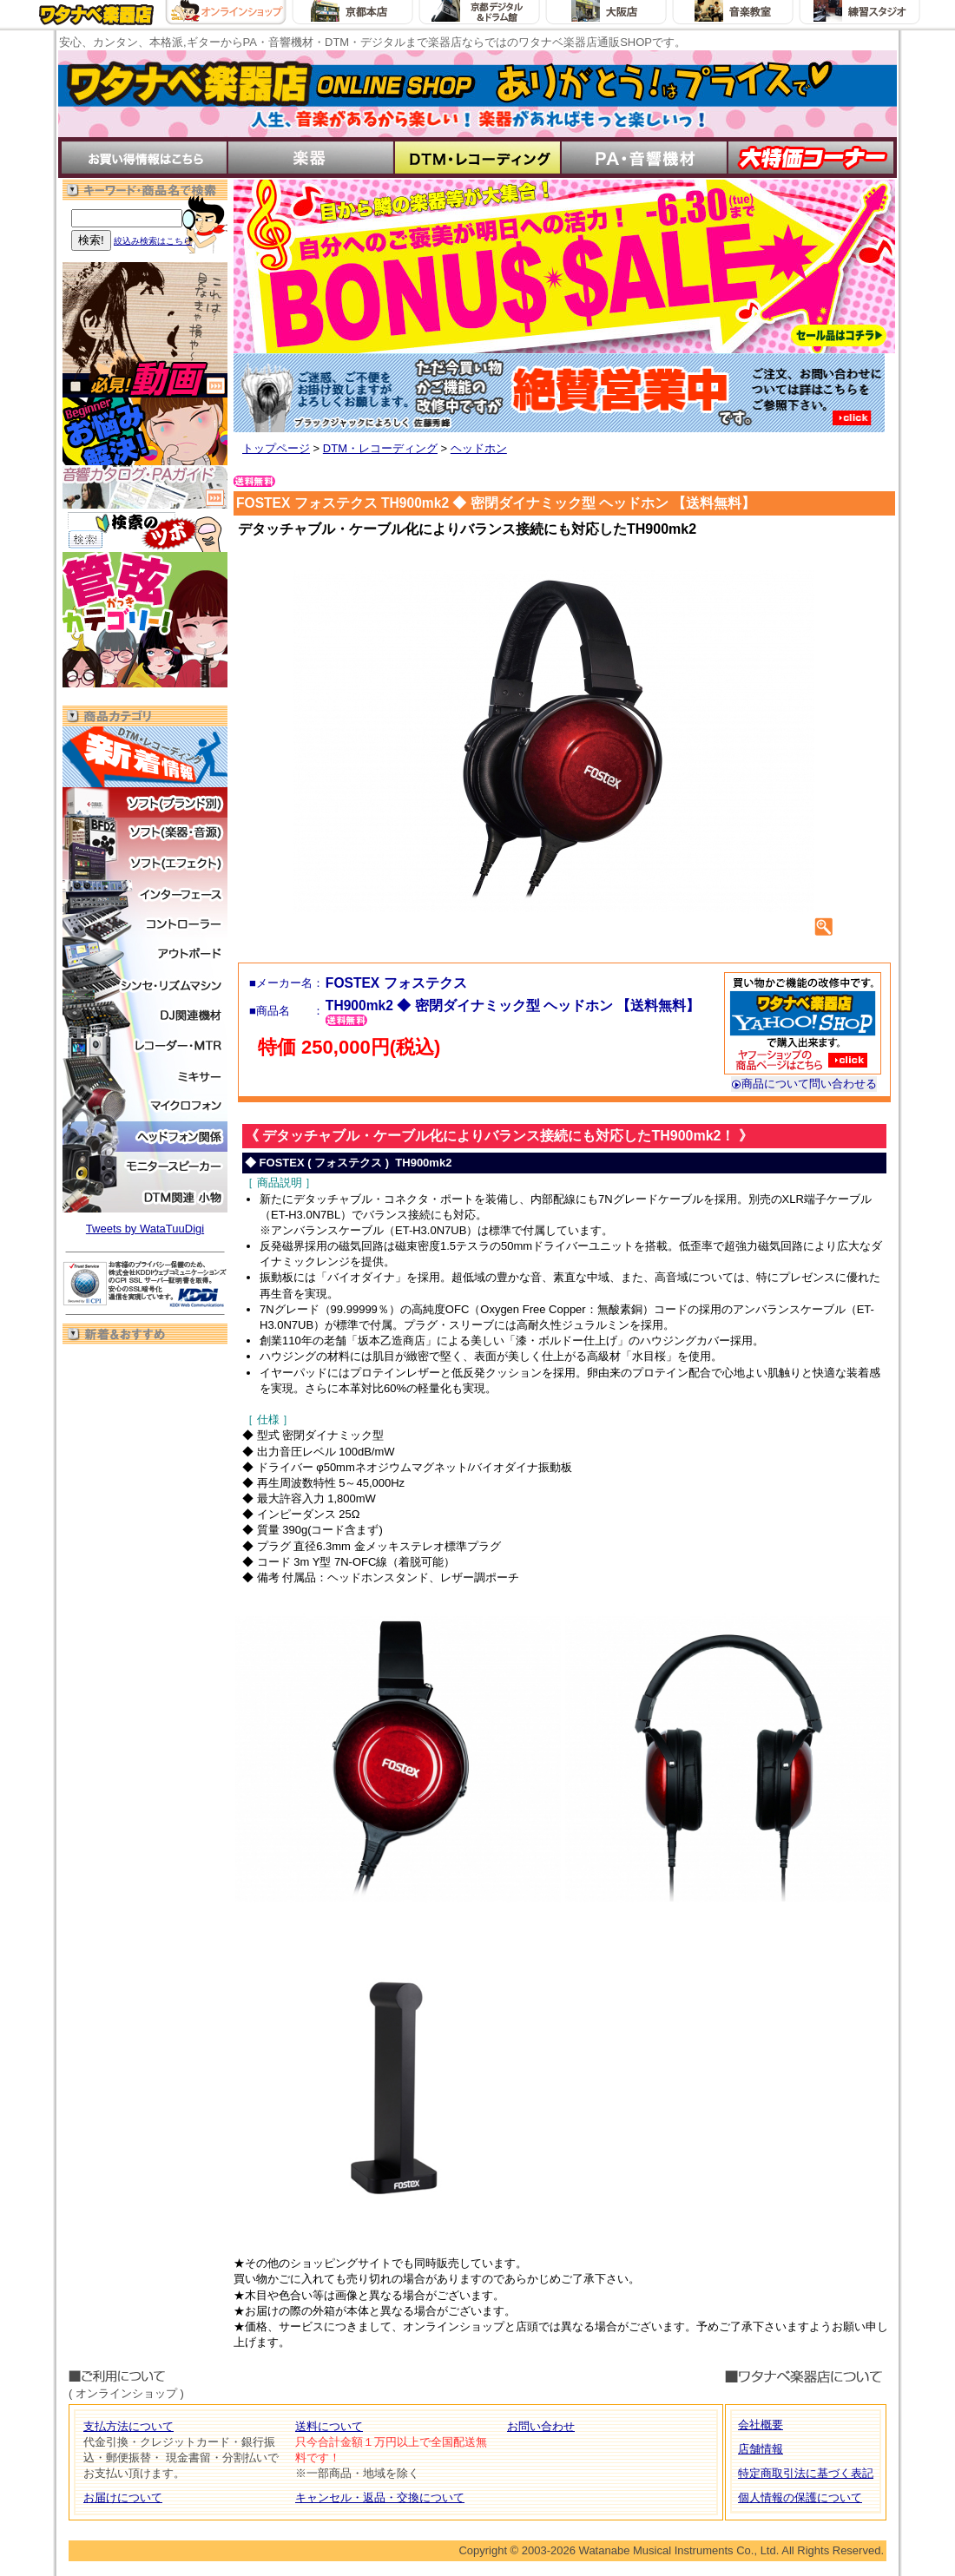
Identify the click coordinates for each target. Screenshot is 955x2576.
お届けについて (122, 2497)
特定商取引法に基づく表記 (805, 2473)
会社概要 (760, 2424)
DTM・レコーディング (380, 448)
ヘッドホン (479, 448)
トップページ (276, 448)
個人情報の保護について (800, 2497)
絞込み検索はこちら (153, 241)
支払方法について (128, 2426)
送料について (329, 2426)
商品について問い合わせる (804, 1083)
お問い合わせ (541, 2426)
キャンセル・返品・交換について (379, 2497)
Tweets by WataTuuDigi (145, 1228)
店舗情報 (760, 2448)
